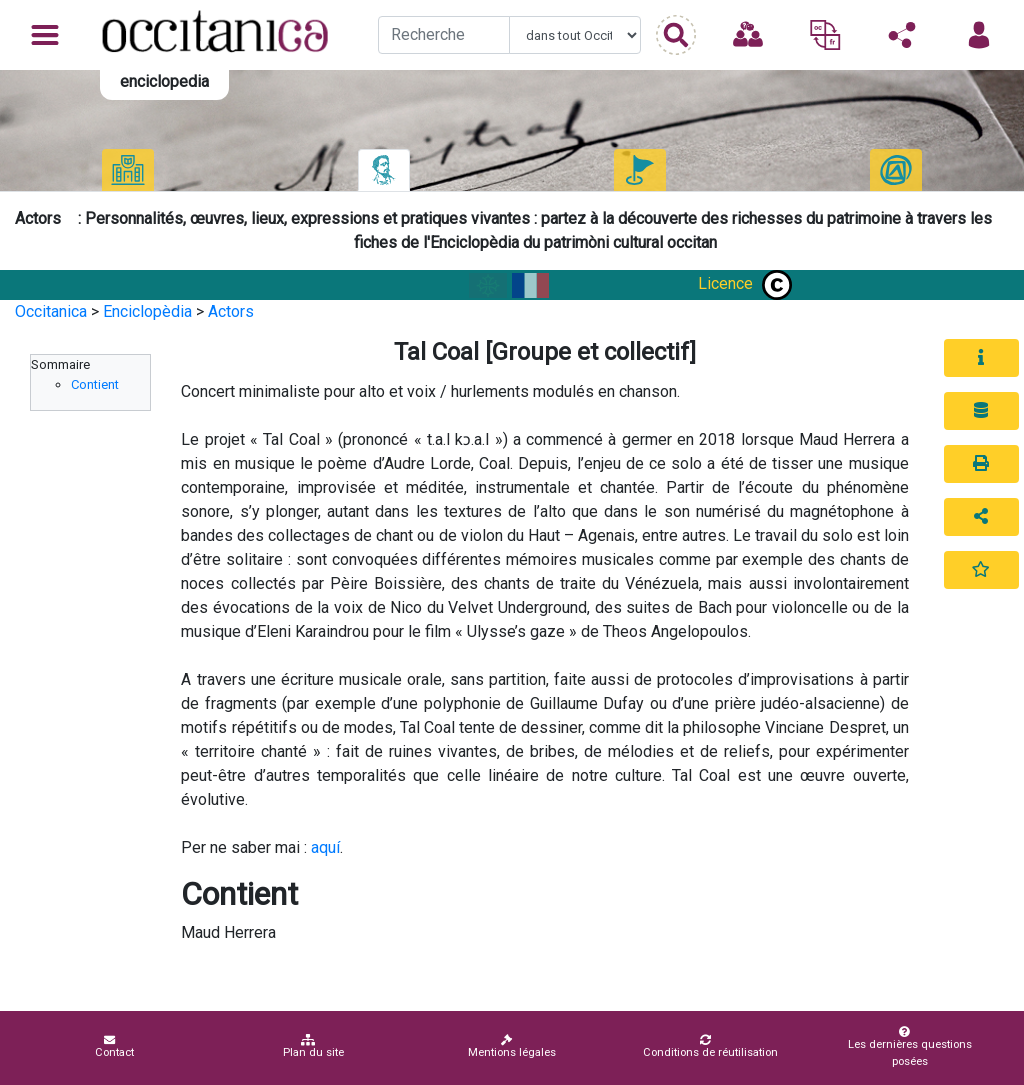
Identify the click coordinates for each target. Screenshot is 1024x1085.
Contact (114, 1046)
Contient (95, 384)
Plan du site (313, 1046)
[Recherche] (444, 35)
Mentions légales (512, 1046)
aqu (323, 847)
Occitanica (51, 311)
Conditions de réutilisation (710, 1046)
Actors (231, 311)
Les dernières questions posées (907, 1047)
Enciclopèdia (147, 311)
